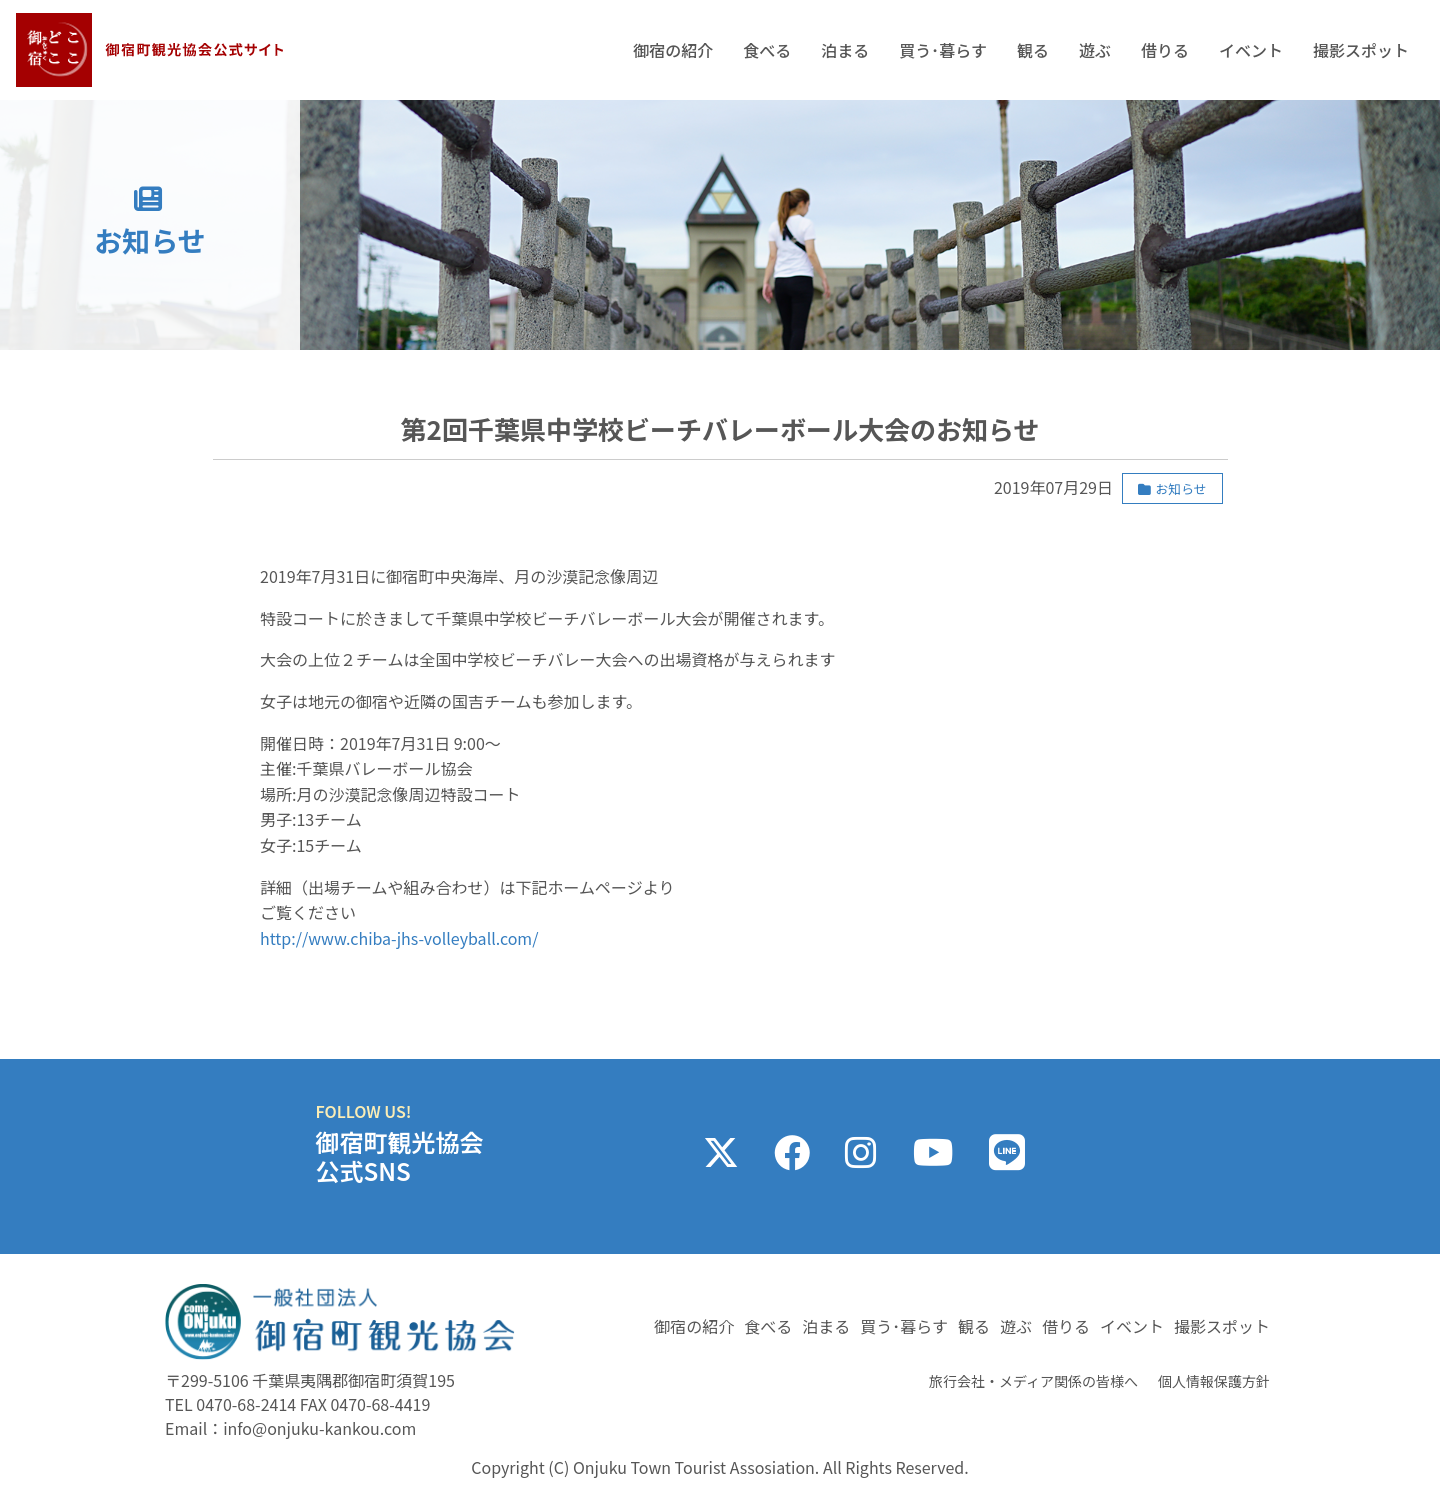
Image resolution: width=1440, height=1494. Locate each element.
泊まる (845, 50)
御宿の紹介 (673, 50)
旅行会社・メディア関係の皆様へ (1033, 1381)
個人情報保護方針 (1214, 1381)
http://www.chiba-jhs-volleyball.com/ (399, 938)
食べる (767, 50)
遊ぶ (1095, 50)
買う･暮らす (943, 50)
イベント (1251, 50)
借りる (1165, 50)
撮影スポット (1361, 50)
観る (1033, 50)
